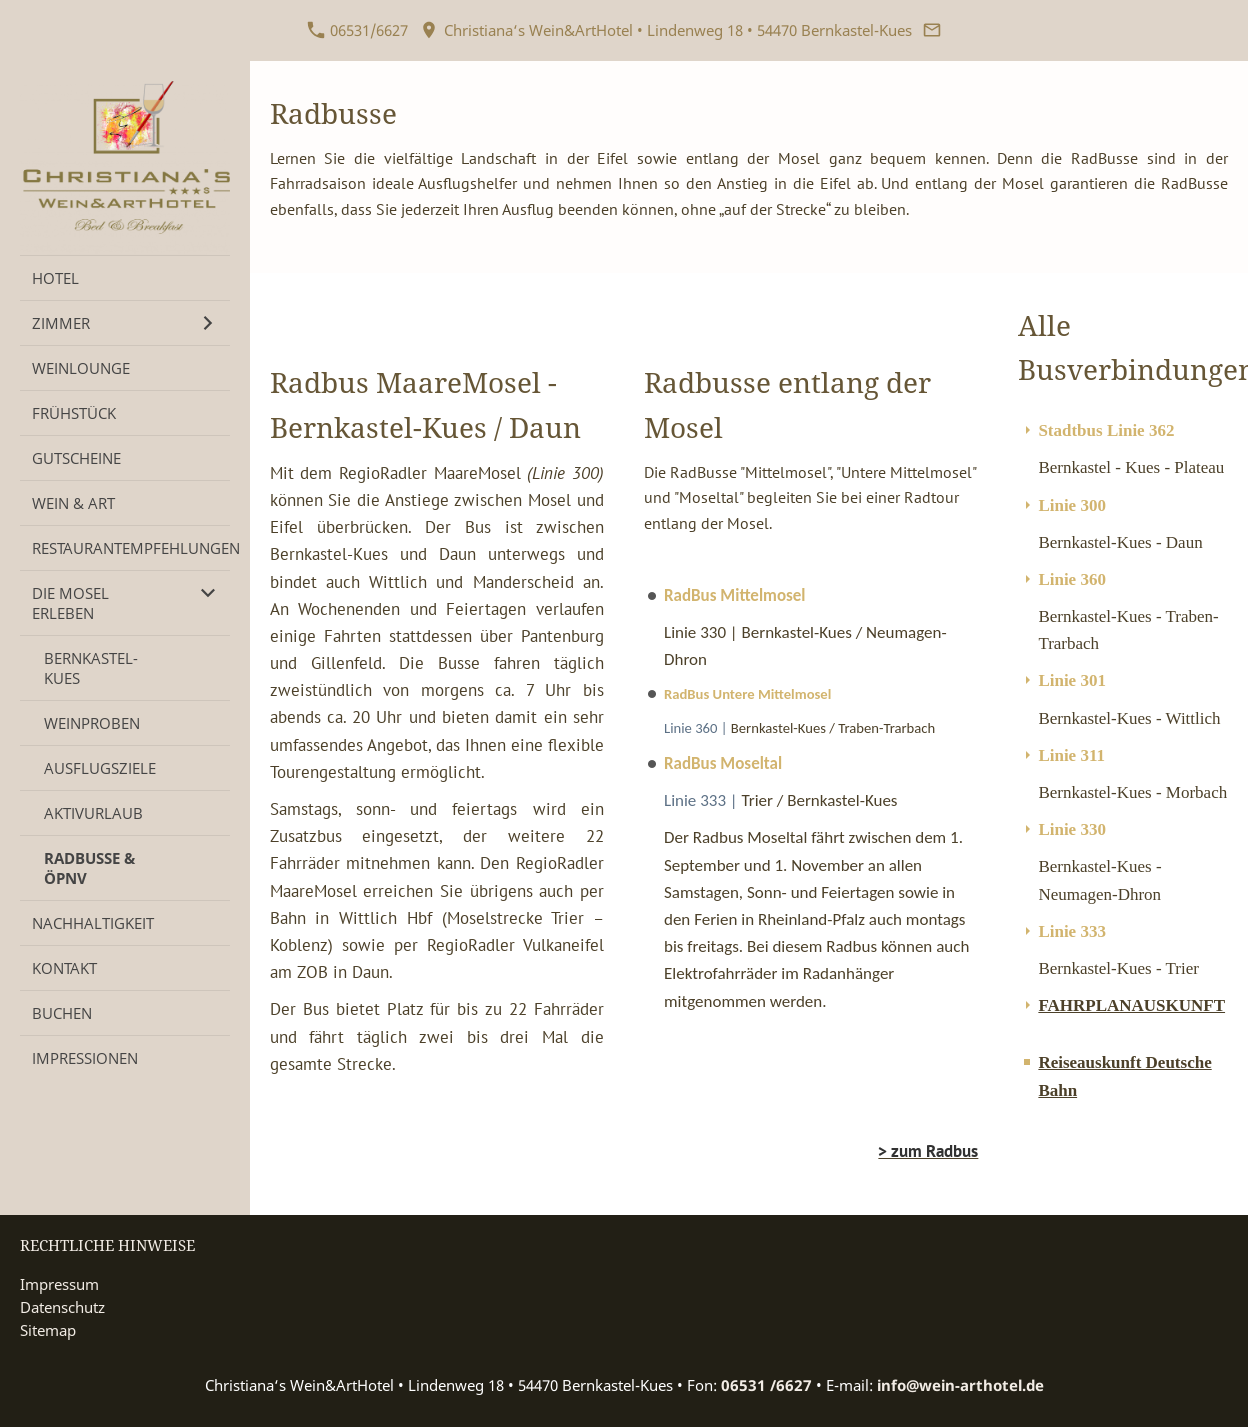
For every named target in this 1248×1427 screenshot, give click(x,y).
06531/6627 (358, 30)
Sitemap (48, 1330)
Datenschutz (62, 1307)
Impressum (59, 1284)
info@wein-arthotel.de (960, 1385)
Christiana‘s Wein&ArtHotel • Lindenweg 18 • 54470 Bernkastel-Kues (666, 30)
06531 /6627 (766, 1385)
